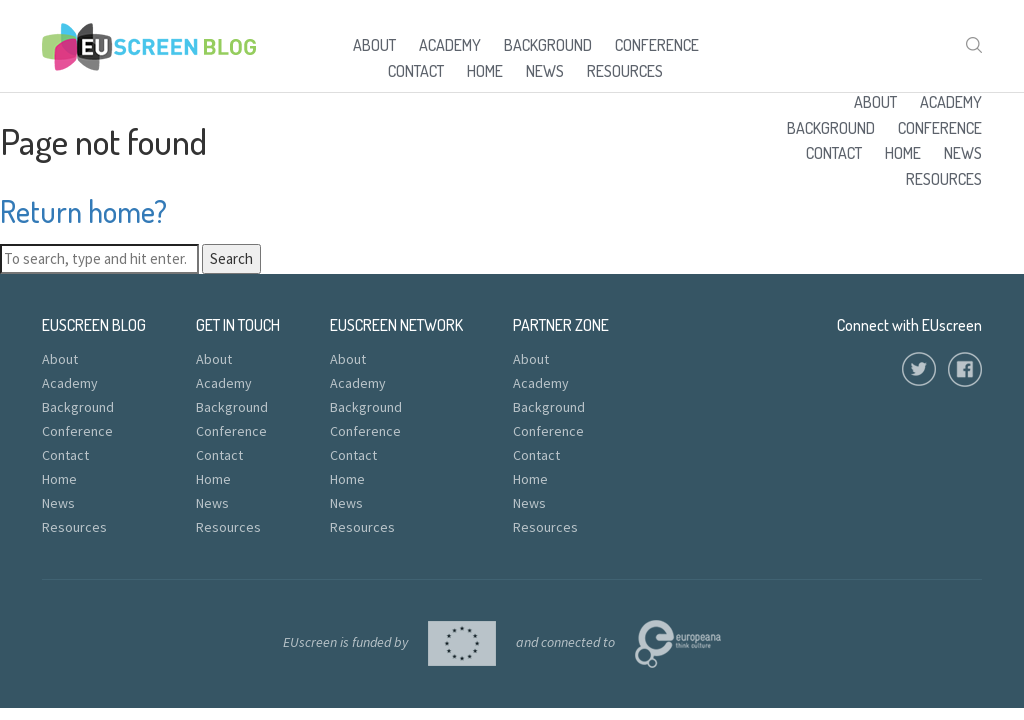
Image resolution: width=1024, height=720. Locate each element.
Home (485, 71)
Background (548, 45)
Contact (416, 71)
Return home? (83, 211)
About (374, 45)
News (545, 71)
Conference (657, 45)
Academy (450, 45)
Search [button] (231, 258)
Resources (625, 71)
